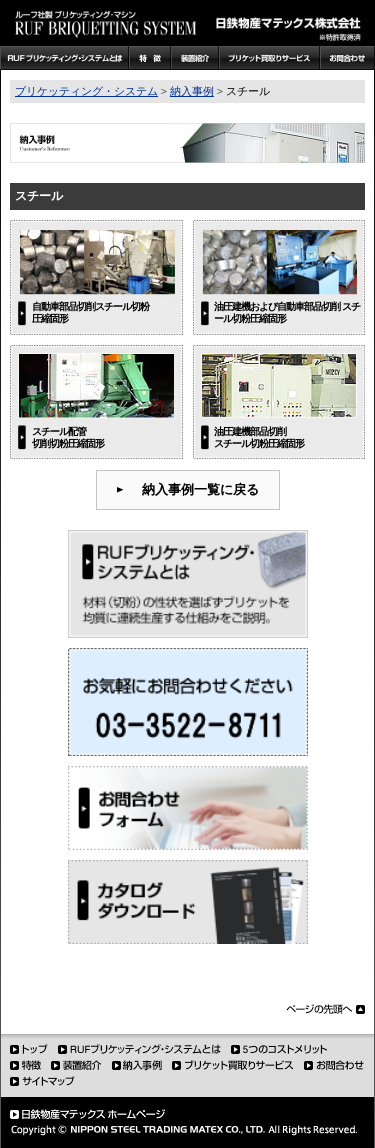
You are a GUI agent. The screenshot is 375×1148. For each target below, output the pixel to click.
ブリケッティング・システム (86, 91)
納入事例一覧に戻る (200, 489)
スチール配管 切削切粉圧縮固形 (68, 437)
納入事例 (192, 91)
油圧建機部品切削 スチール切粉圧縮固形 (259, 437)
